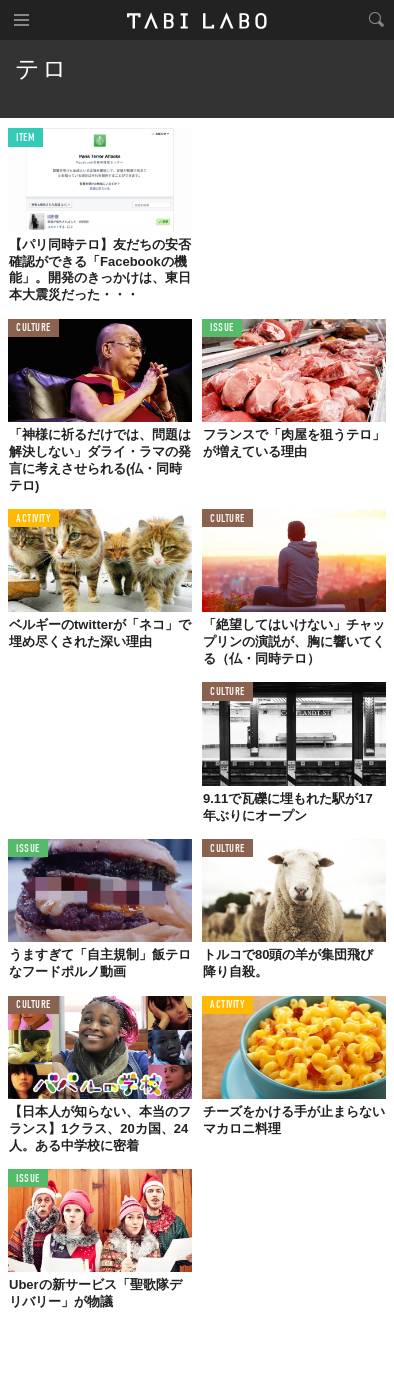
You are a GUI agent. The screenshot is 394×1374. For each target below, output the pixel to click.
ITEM (25, 138)
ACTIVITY (33, 519)
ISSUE (222, 328)
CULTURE (33, 328)
